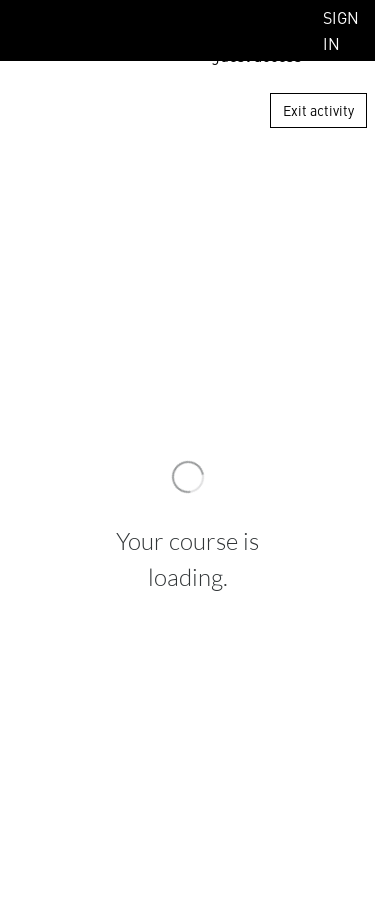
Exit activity (318, 110)
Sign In (341, 29)
